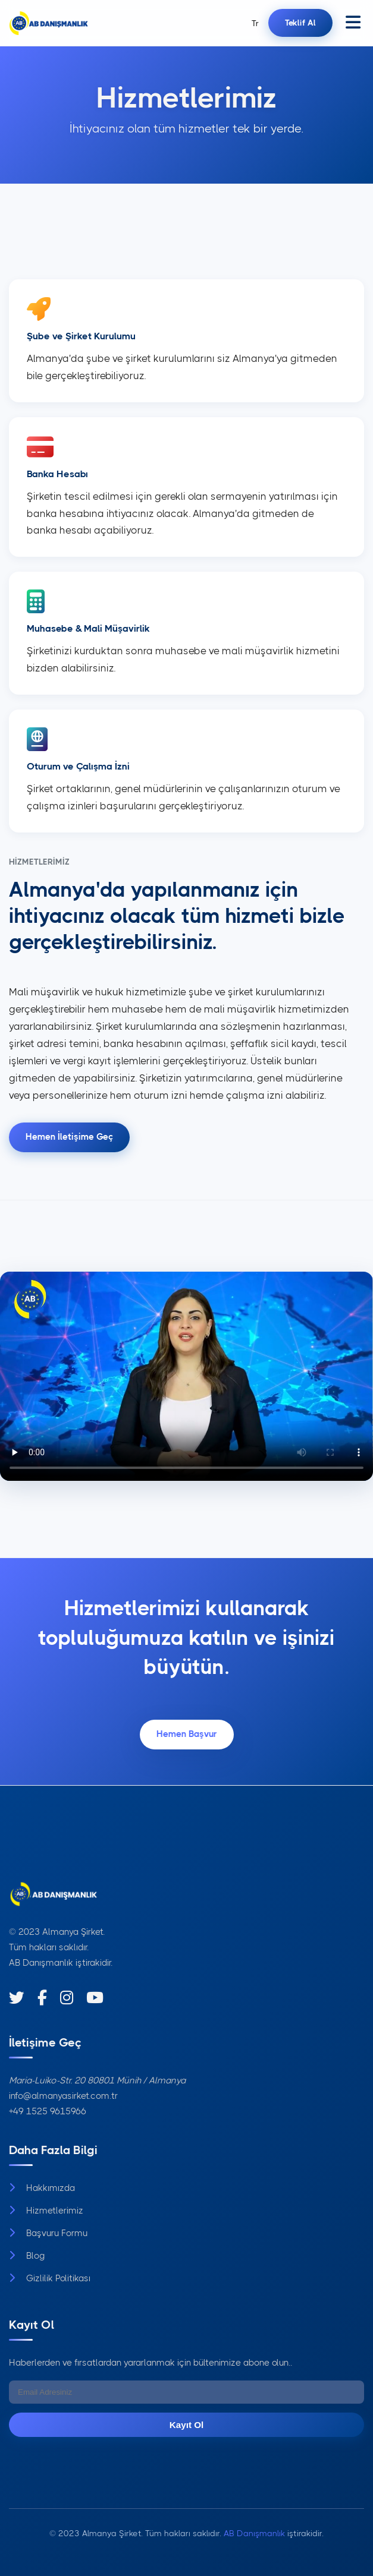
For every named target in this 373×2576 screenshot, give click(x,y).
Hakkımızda (42, 2188)
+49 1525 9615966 (47, 2111)
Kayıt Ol (186, 2425)
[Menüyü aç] (353, 22)
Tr (255, 23)
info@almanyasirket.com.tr (63, 2096)
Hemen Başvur (186, 1734)
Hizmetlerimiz (46, 2210)
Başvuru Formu (48, 2233)
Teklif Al (300, 22)
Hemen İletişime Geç (69, 1136)
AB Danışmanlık (41, 1962)
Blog (27, 2255)
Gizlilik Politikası (49, 2278)
